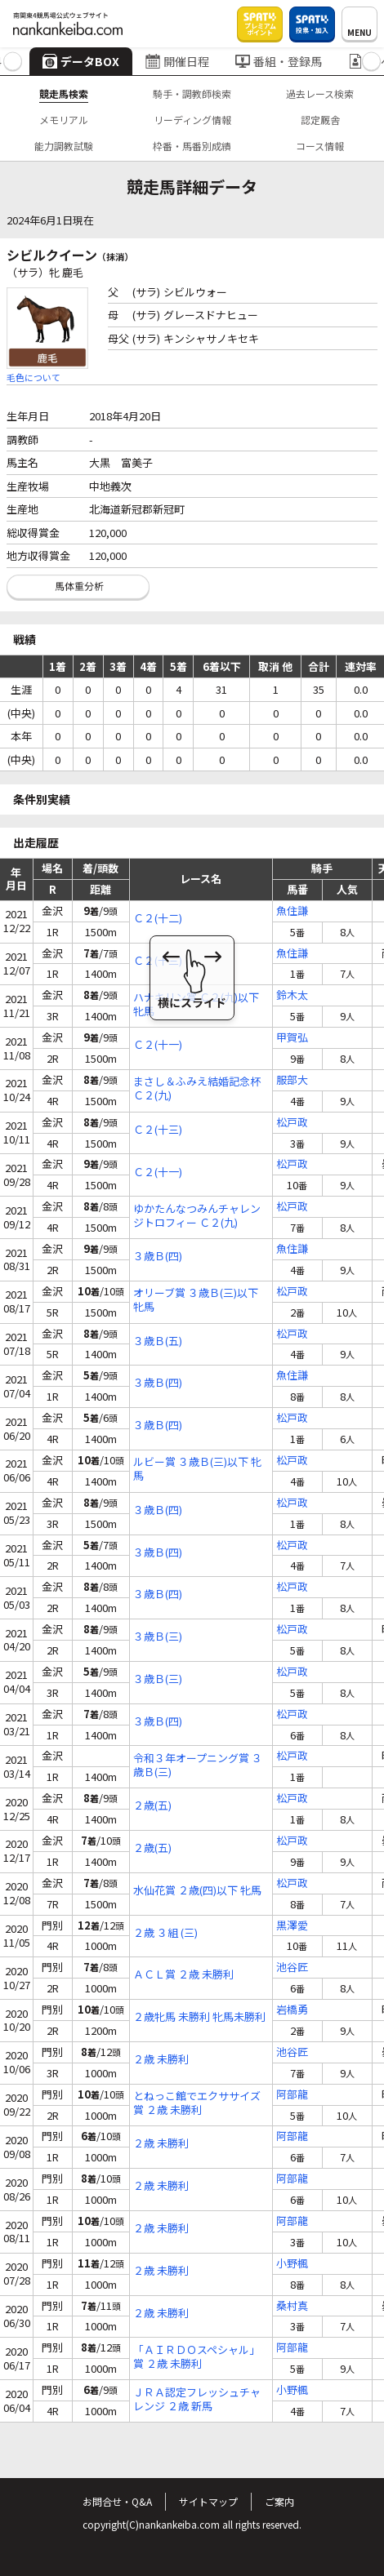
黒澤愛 (292, 1926)
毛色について (33, 377)
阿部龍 (292, 2095)
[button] (12, 61)
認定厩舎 (320, 120)
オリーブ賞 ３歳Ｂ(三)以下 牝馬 (195, 1300)
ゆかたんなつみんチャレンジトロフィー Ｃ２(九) (197, 1216)
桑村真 (292, 2306)
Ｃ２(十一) (157, 1045)
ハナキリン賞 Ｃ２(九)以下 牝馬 (196, 1005)
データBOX (80, 61)
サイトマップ (208, 2501)
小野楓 (292, 2264)
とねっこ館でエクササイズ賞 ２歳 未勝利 (197, 2103)
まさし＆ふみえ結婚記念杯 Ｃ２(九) (197, 1089)
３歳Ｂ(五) (157, 1341)
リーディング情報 (192, 120)
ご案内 (279, 2501)
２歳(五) (152, 1806)
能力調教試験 (63, 146)
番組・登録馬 (278, 61)
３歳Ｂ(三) (157, 1637)
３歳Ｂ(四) (157, 1257)
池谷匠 (292, 1967)
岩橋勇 (292, 2010)
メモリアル (63, 120)
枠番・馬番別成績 (192, 146)
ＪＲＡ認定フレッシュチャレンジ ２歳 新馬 (197, 2400)
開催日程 (177, 61)
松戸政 (292, 1123)
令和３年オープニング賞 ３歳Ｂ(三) (197, 1765)
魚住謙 (292, 911)
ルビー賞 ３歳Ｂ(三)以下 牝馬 (197, 1469)
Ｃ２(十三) (157, 961)
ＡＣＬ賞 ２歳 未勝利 (183, 1975)
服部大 (292, 1080)
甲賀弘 (292, 1038)
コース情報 (320, 146)
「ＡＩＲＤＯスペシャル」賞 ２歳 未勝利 (196, 2357)
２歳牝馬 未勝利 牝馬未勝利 (199, 2017)
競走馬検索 (63, 93)
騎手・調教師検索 (192, 93)
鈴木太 (292, 995)
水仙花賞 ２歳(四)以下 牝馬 (197, 1891)
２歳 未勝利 (161, 2060)
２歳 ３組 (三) (165, 1933)
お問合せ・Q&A (117, 2501)
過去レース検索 (320, 93)
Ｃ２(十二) (157, 919)
